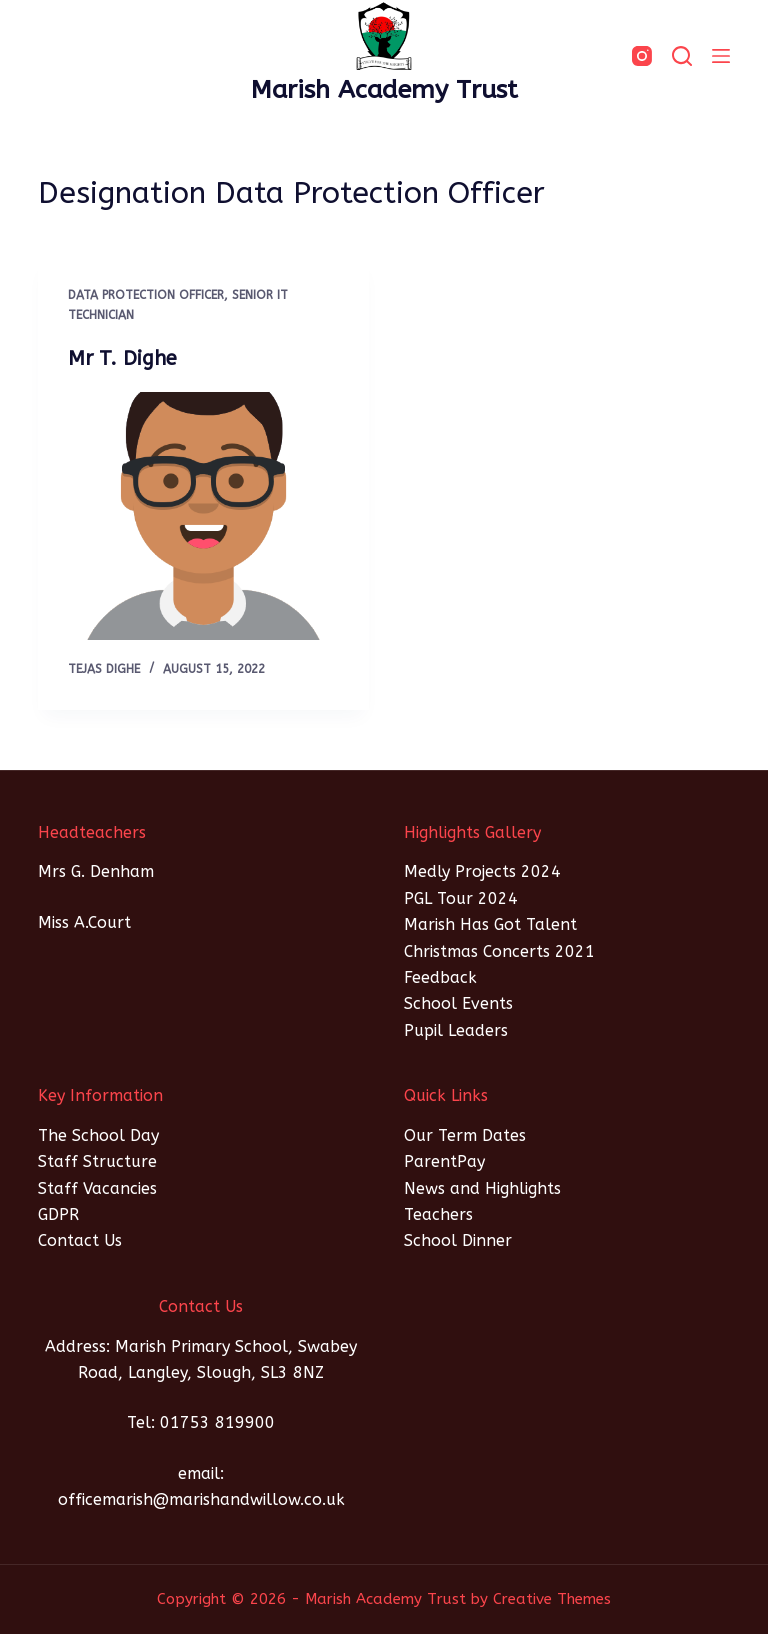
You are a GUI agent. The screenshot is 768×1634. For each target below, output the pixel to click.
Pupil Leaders (456, 1030)
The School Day (98, 1135)
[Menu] (721, 56)
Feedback (440, 977)
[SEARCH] (682, 56)
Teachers (438, 1214)
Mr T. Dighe (122, 358)
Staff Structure (97, 1161)
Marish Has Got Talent (490, 924)
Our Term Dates (465, 1135)
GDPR (58, 1214)
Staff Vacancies (97, 1188)
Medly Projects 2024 (482, 871)
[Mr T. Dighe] (203, 516)
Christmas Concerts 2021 (499, 951)
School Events (458, 1003)
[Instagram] (642, 56)
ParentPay (444, 1161)
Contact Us (80, 1240)
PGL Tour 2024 (461, 898)
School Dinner (458, 1240)
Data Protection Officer (146, 295)
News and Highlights (482, 1188)
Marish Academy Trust (384, 90)
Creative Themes (552, 1599)
